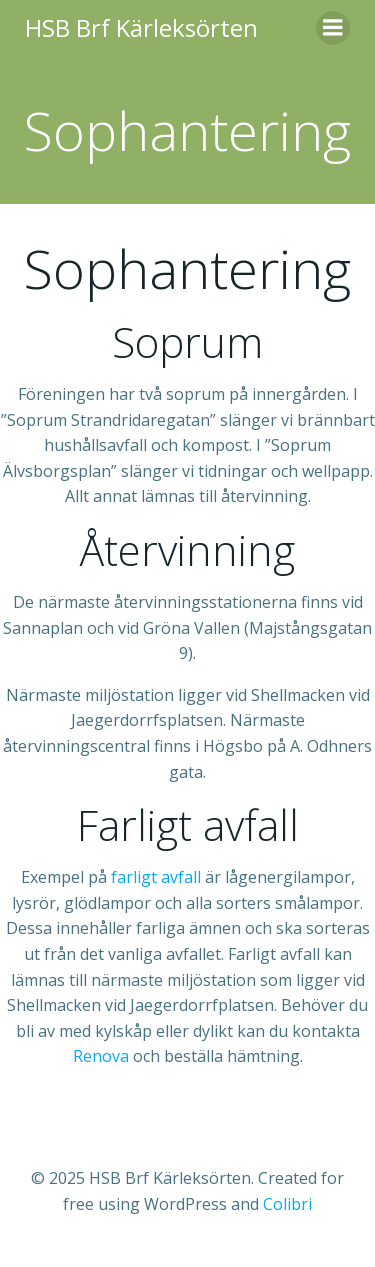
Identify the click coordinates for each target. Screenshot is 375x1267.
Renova (101, 1056)
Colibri (287, 1204)
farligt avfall (156, 877)
